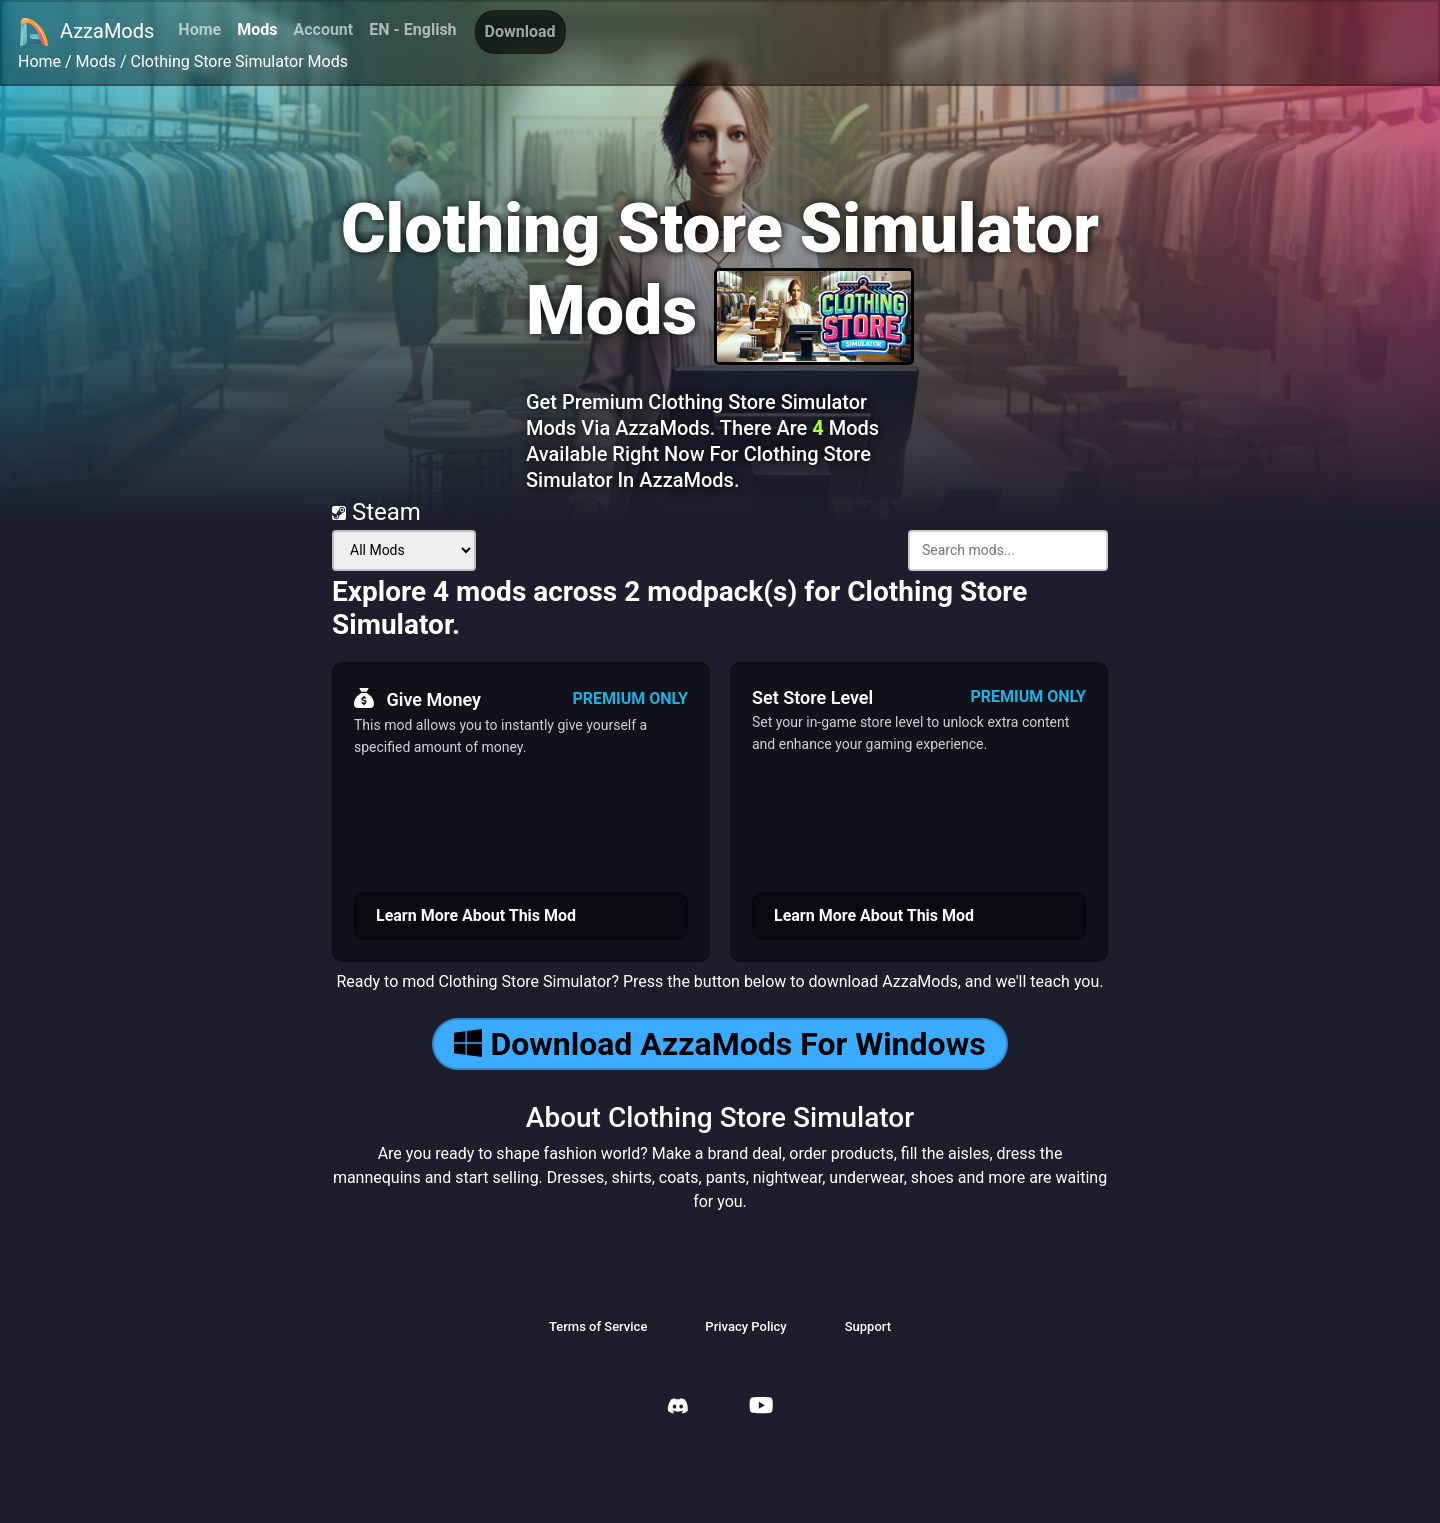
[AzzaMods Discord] (678, 1408)
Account (323, 29)
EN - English (412, 29)
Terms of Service (598, 1326)
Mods (257, 29)
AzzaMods (86, 32)
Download (520, 31)
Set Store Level (812, 697)
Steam (376, 512)
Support (868, 1326)
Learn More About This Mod (476, 915)
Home (199, 29)
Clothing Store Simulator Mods (239, 61)
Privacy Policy (745, 1326)
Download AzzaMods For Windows (719, 1044)
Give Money (417, 699)
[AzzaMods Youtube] (761, 1407)
